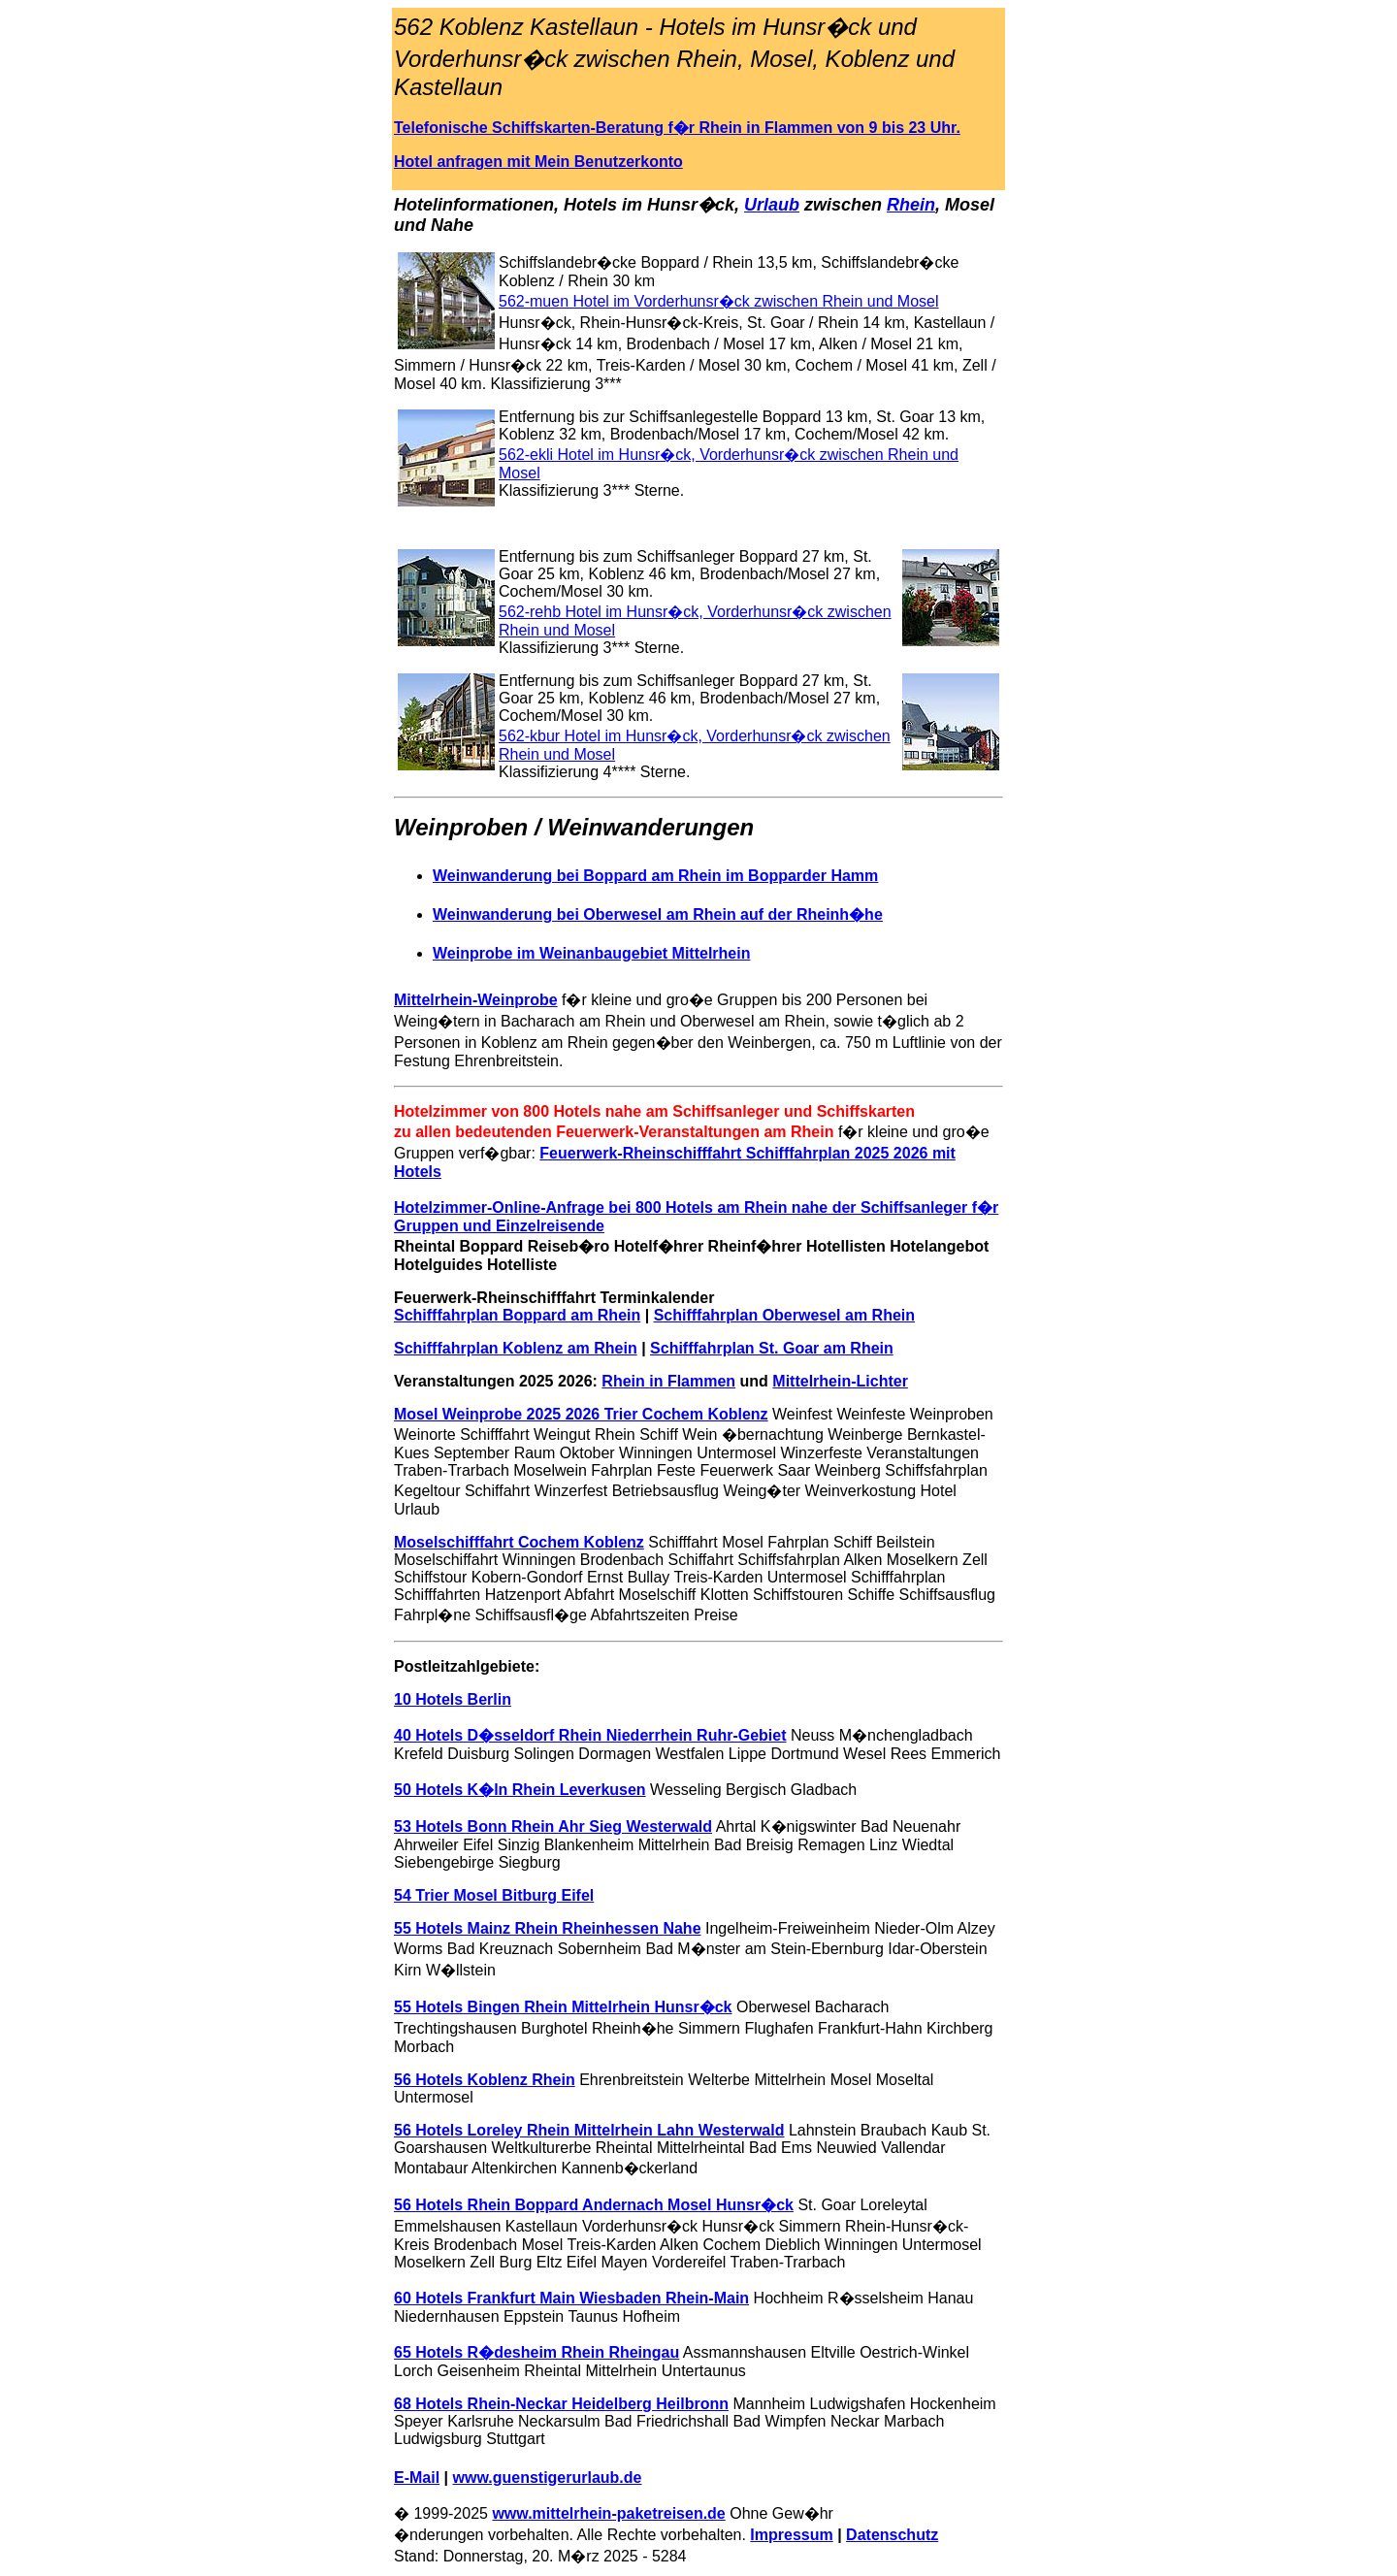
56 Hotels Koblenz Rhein (484, 2079)
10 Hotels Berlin (452, 1699)
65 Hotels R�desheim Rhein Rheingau (536, 2352)
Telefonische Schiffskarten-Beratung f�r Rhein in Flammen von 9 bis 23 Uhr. (677, 127)
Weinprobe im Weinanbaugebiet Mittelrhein (591, 953)
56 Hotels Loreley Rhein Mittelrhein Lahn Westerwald (589, 2130)
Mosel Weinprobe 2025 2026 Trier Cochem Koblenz (581, 1414)
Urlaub (771, 204)
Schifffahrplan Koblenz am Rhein (515, 1348)
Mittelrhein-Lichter (840, 1381)
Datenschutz (892, 2535)
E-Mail (416, 2477)
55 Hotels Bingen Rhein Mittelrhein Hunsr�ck (563, 2007)
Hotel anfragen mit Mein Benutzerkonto (538, 161)
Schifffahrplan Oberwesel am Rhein (784, 1315)
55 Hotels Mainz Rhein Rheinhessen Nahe (547, 1928)
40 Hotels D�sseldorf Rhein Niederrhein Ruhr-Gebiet (590, 1735)
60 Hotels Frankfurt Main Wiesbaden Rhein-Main (571, 2298)
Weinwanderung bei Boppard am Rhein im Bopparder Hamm (655, 875)
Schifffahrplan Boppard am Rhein (517, 1315)
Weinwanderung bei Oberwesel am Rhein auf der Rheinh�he (658, 914)
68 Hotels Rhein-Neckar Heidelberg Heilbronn (561, 2404)
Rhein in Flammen (668, 1381)
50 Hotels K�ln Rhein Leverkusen (520, 1789)
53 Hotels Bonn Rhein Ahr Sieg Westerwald (553, 1826)
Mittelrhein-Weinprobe (476, 1000)
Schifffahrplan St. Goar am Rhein (771, 1348)
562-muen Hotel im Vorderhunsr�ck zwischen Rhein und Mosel (719, 301)
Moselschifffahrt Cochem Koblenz (519, 1542)
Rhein (911, 204)
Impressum (791, 2535)
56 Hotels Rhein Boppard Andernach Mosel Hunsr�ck (594, 2205)
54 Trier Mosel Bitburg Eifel (494, 1895)
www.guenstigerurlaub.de (547, 2477)
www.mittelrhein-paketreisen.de (608, 2513)
